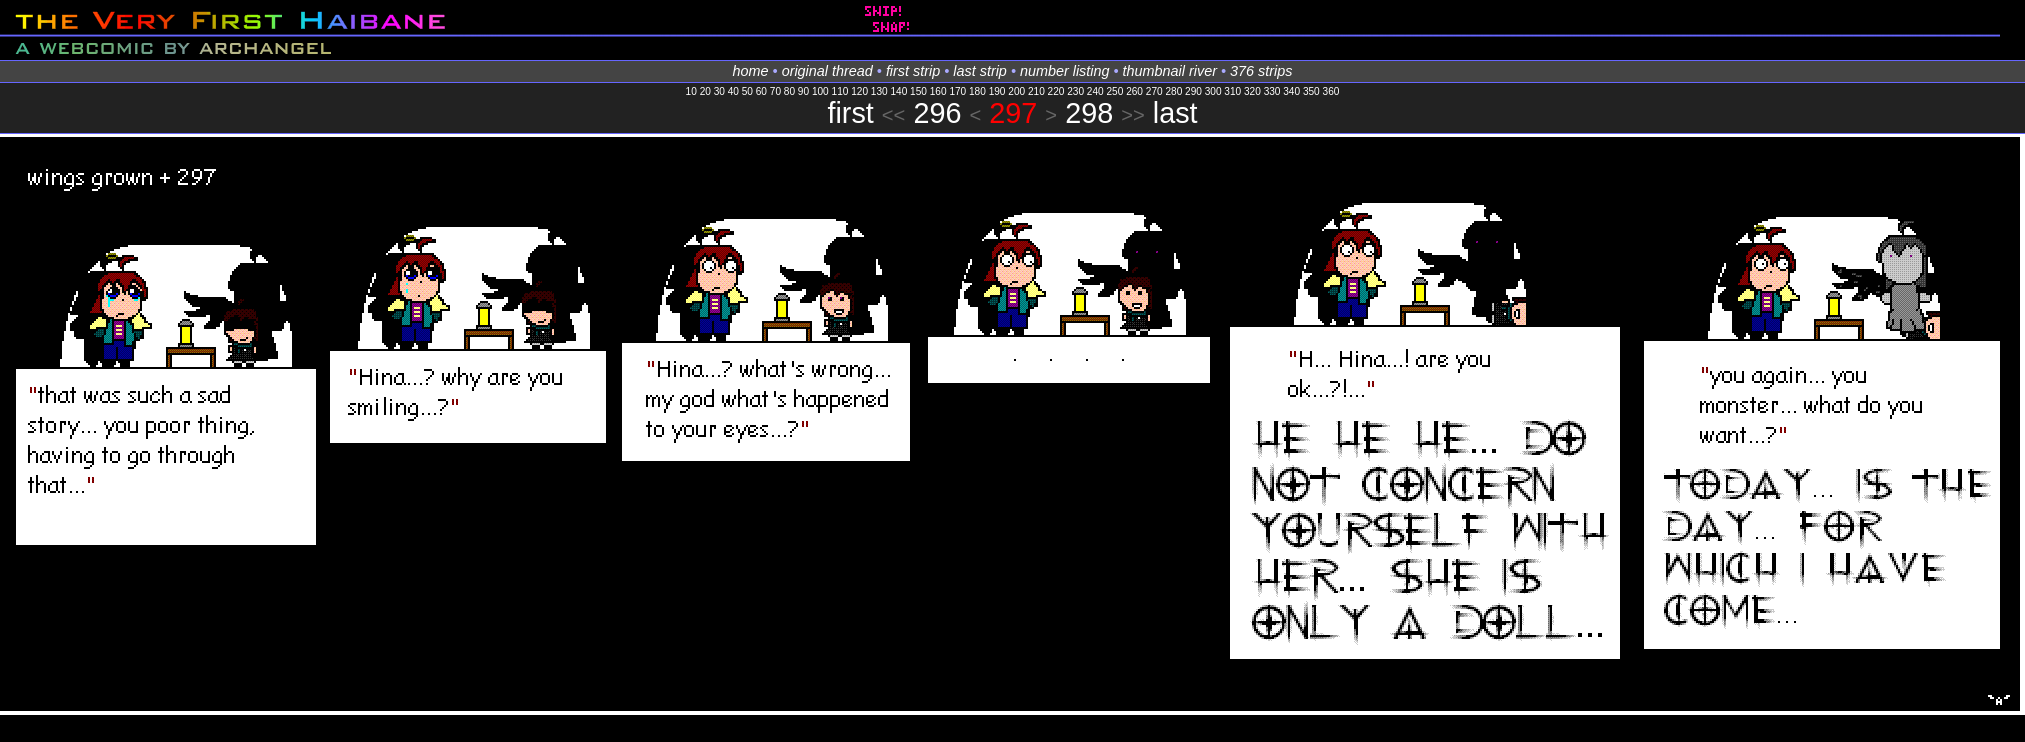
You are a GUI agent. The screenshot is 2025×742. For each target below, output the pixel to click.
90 (803, 91)
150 (918, 91)
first (850, 113)
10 (691, 91)
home (751, 71)
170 (957, 91)
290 (1193, 91)
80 (789, 91)
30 (719, 91)
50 (747, 91)
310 (1232, 91)
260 (1134, 91)
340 (1291, 91)
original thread (827, 71)
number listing (1065, 71)
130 (879, 91)
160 (938, 91)
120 (859, 91)
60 (761, 91)
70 (775, 91)
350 (1311, 91)
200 (1016, 91)
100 (820, 91)
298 (1089, 113)
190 (997, 91)
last (1175, 113)
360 (1331, 91)
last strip (980, 71)
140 (898, 91)
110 (840, 91)
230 (1075, 91)
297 (1013, 113)
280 (1173, 91)
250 (1115, 91)
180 (977, 91)
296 (937, 113)
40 (733, 91)
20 (705, 91)
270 (1154, 91)
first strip (913, 71)
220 (1056, 91)
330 (1272, 91)
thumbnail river (1170, 71)
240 (1095, 91)
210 (1036, 91)
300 (1213, 91)
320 (1252, 91)
